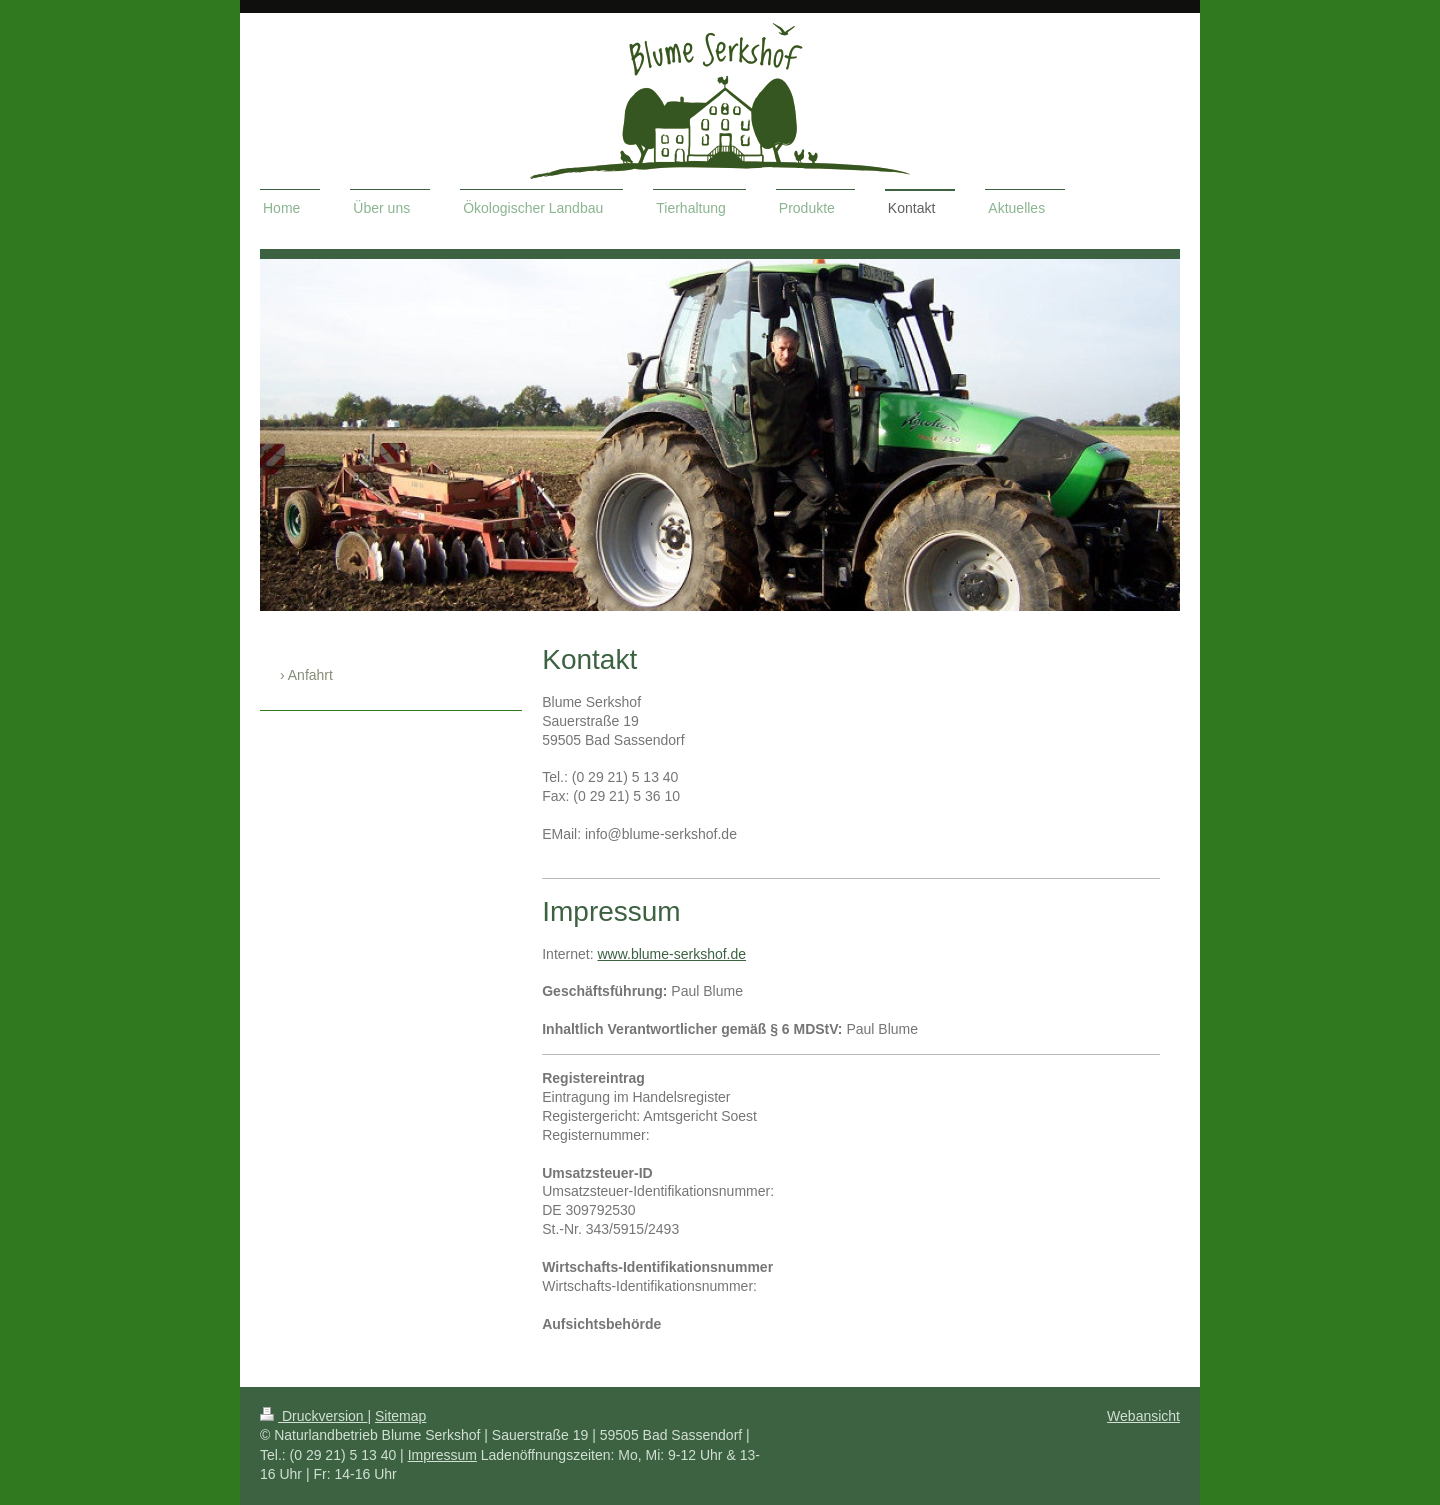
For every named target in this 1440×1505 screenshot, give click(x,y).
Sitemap (400, 1416)
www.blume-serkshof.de (671, 954)
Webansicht (1143, 1416)
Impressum (442, 1455)
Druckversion (313, 1416)
